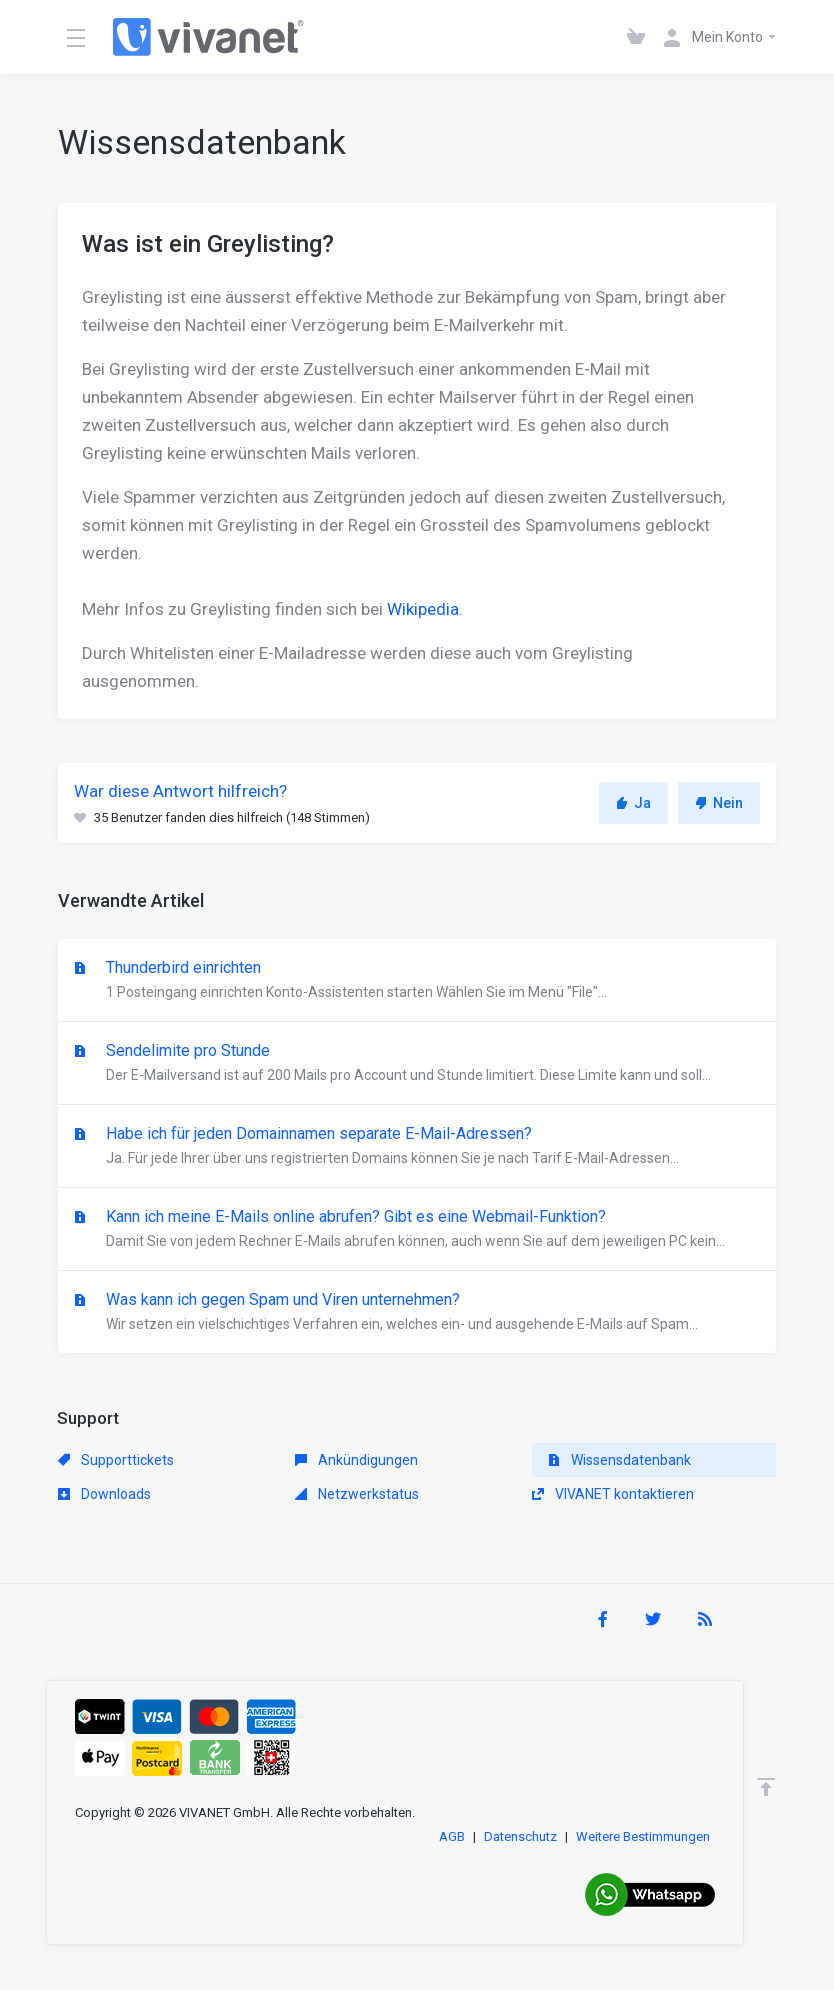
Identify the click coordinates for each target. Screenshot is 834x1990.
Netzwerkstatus (357, 1494)
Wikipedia (423, 609)
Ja (633, 803)
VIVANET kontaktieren (613, 1494)
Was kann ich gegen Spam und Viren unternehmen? (417, 1313)
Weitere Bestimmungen (643, 1836)
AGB (452, 1836)
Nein (719, 803)
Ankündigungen (356, 1460)
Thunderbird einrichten (417, 981)
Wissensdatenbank (619, 1460)
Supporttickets (116, 1460)
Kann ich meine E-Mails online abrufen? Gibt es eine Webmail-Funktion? (417, 1230)
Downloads (104, 1494)
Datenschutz (520, 1836)
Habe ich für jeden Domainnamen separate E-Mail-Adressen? (417, 1147)
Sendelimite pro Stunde (417, 1064)
